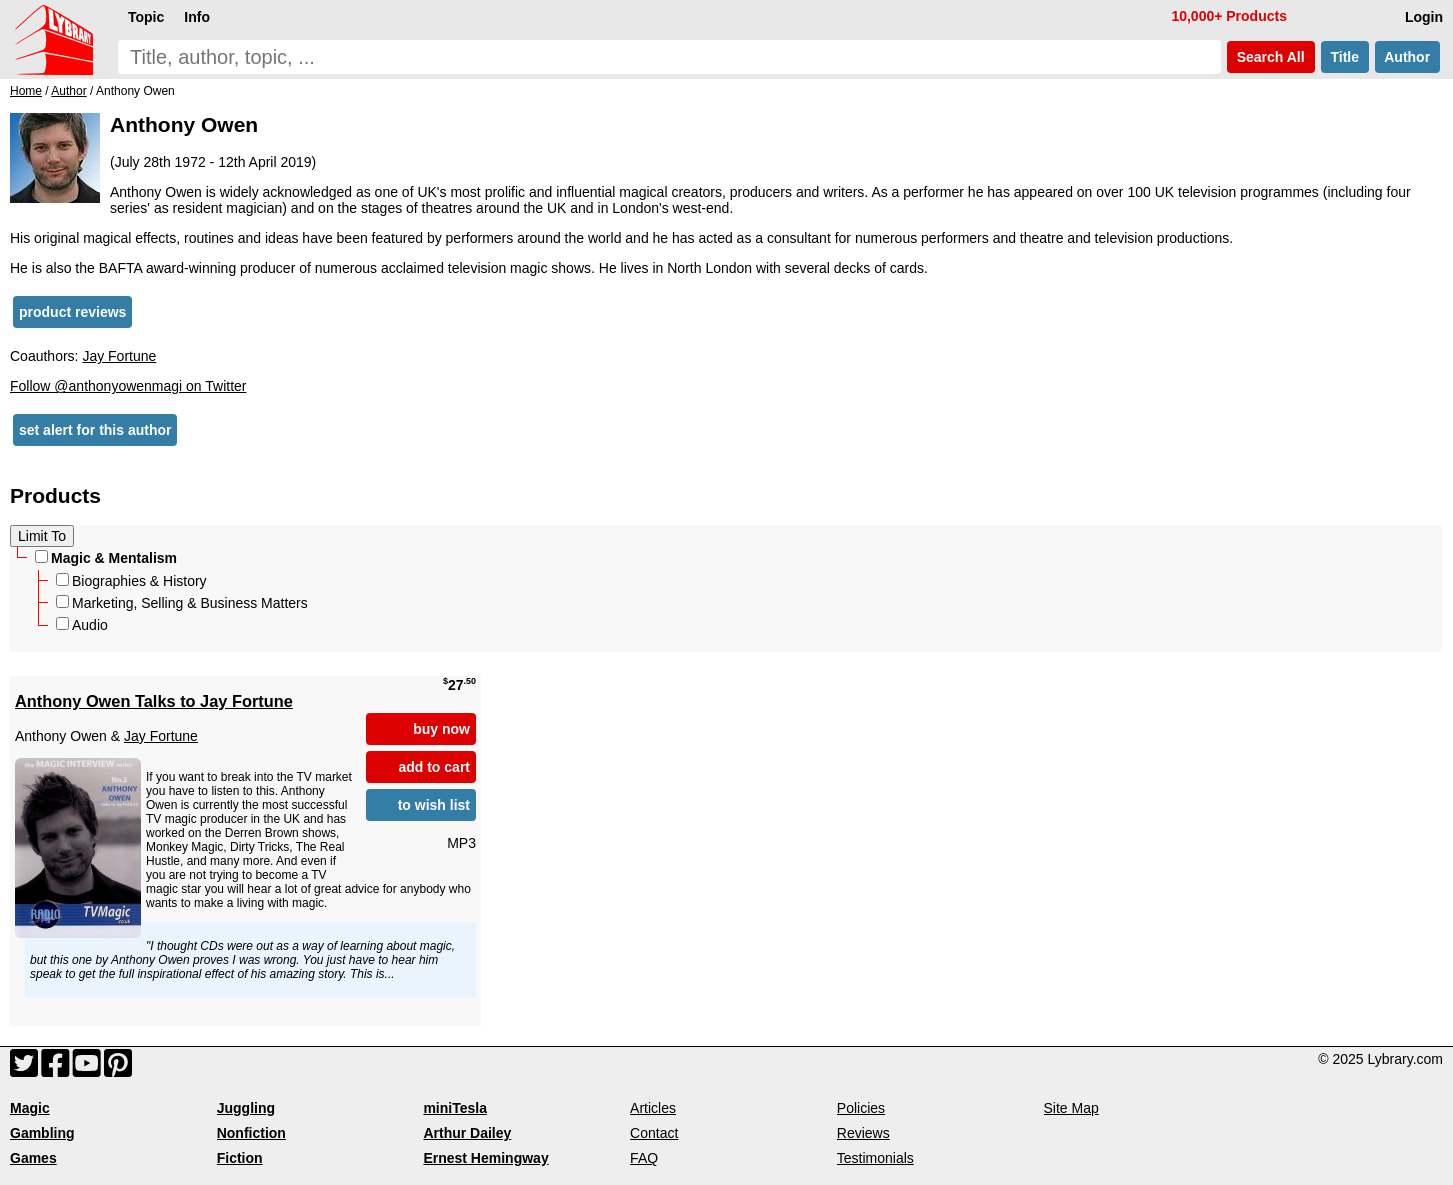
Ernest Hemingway (485, 1158)
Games (33, 1158)
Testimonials (875, 1158)
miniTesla (455, 1108)
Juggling (246, 1108)
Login (1424, 17)
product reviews (72, 312)
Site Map (1071, 1108)
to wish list (434, 805)
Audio (82, 625)
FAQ (644, 1158)
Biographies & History (131, 581)
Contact (654, 1133)
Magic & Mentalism (106, 558)
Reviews (863, 1133)
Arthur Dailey (467, 1133)
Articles (653, 1108)
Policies (861, 1108)
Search (1271, 57)
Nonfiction (251, 1133)
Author (1407, 57)
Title (1345, 57)
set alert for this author (95, 430)
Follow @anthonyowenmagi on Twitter (128, 386)
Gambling (42, 1133)
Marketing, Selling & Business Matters (182, 603)
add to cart (434, 767)
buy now (441, 729)
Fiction (240, 1158)
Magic (30, 1108)
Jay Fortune (119, 356)
